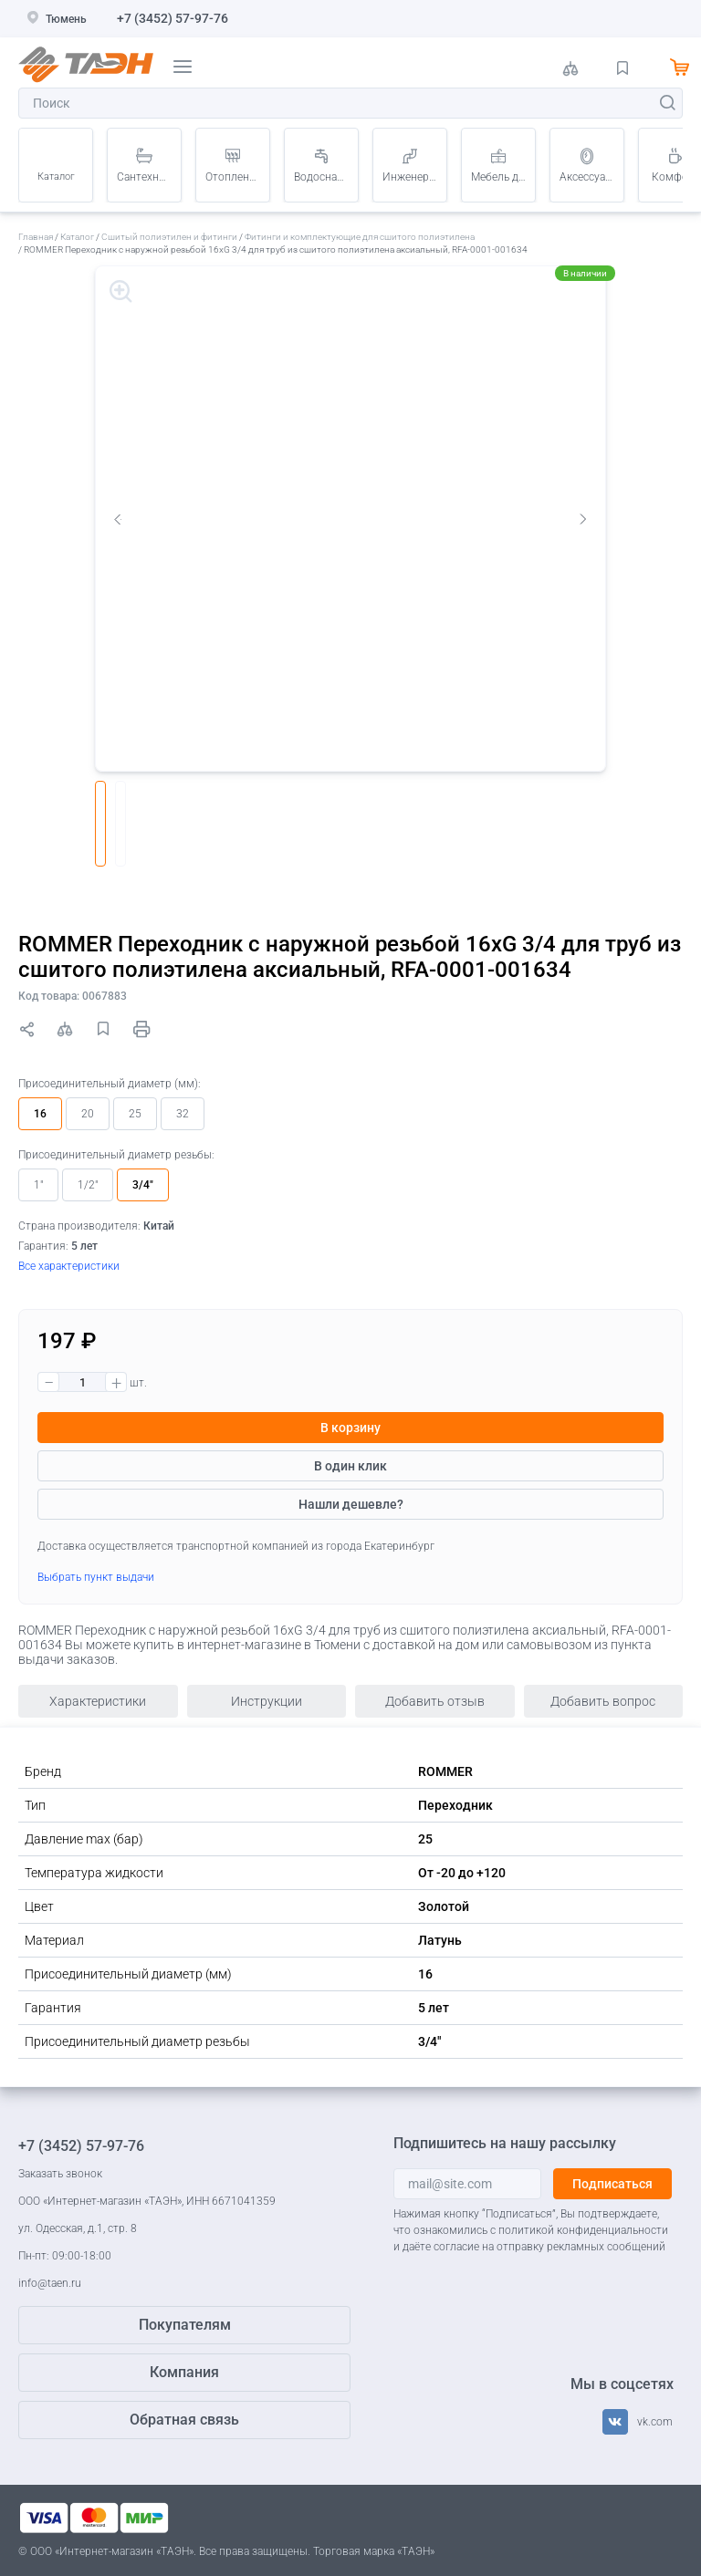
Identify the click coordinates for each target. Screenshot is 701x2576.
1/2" (88, 1185)
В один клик (350, 1466)
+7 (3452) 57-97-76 (172, 18)
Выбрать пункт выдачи (95, 1577)
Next (583, 519)
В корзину (350, 1427)
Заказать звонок (60, 2173)
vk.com (655, 2421)
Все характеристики (69, 1266)
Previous (117, 519)
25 (135, 1113)
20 (87, 1113)
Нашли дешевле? (350, 1504)
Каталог (56, 176)
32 (182, 1113)
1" (38, 1185)
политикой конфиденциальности (583, 2230)
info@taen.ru (49, 2283)
